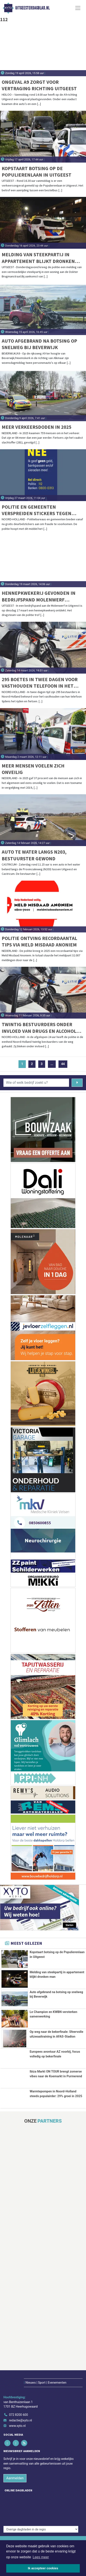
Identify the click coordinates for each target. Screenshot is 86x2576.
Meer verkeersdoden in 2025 (36, 427)
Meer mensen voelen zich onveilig (33, 769)
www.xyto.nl (17, 2462)
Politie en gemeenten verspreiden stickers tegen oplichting (36, 510)
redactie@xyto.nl (20, 2457)
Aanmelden (15, 2515)
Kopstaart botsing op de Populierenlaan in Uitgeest (36, 171)
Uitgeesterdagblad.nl (32, 8)
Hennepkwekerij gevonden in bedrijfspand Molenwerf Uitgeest (38, 596)
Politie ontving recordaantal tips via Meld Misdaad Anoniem (39, 941)
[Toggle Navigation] (78, 8)
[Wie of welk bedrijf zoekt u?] (36, 1083)
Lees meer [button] (41, 2557)
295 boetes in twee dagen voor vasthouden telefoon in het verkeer (40, 682)
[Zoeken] (77, 1083)
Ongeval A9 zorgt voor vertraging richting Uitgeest (39, 85)
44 (63, 1064)
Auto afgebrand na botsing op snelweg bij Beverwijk (39, 344)
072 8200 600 (18, 2451)
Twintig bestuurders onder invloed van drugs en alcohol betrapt (39, 1027)
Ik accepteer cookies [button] (43, 2568)
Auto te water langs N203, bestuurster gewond (34, 855)
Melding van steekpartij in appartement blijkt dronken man (38, 257)
